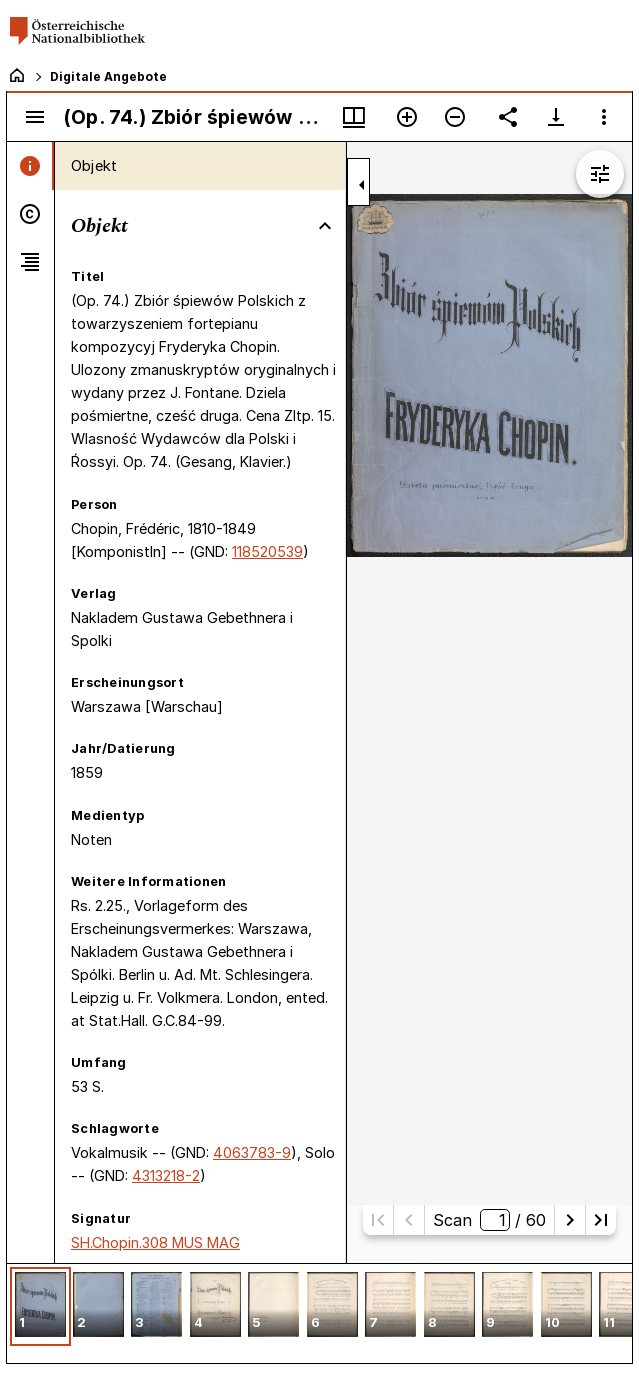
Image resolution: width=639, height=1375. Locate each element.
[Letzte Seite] (601, 1220)
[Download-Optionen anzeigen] (556, 117)
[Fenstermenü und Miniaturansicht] (354, 117)
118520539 (267, 551)
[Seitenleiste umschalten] (35, 117)
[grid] (319, 1313)
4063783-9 (252, 1152)
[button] (40, 1306)
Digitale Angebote (108, 76)
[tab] (30, 166)
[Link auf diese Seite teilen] (508, 117)
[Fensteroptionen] (604, 117)
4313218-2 (166, 1175)
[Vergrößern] (407, 117)
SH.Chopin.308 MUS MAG (155, 1242)
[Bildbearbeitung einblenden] (600, 174)
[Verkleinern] (455, 117)
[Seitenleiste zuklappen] (362, 185)
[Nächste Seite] (570, 1220)
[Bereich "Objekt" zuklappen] (325, 226)
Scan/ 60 (489, 1220)
